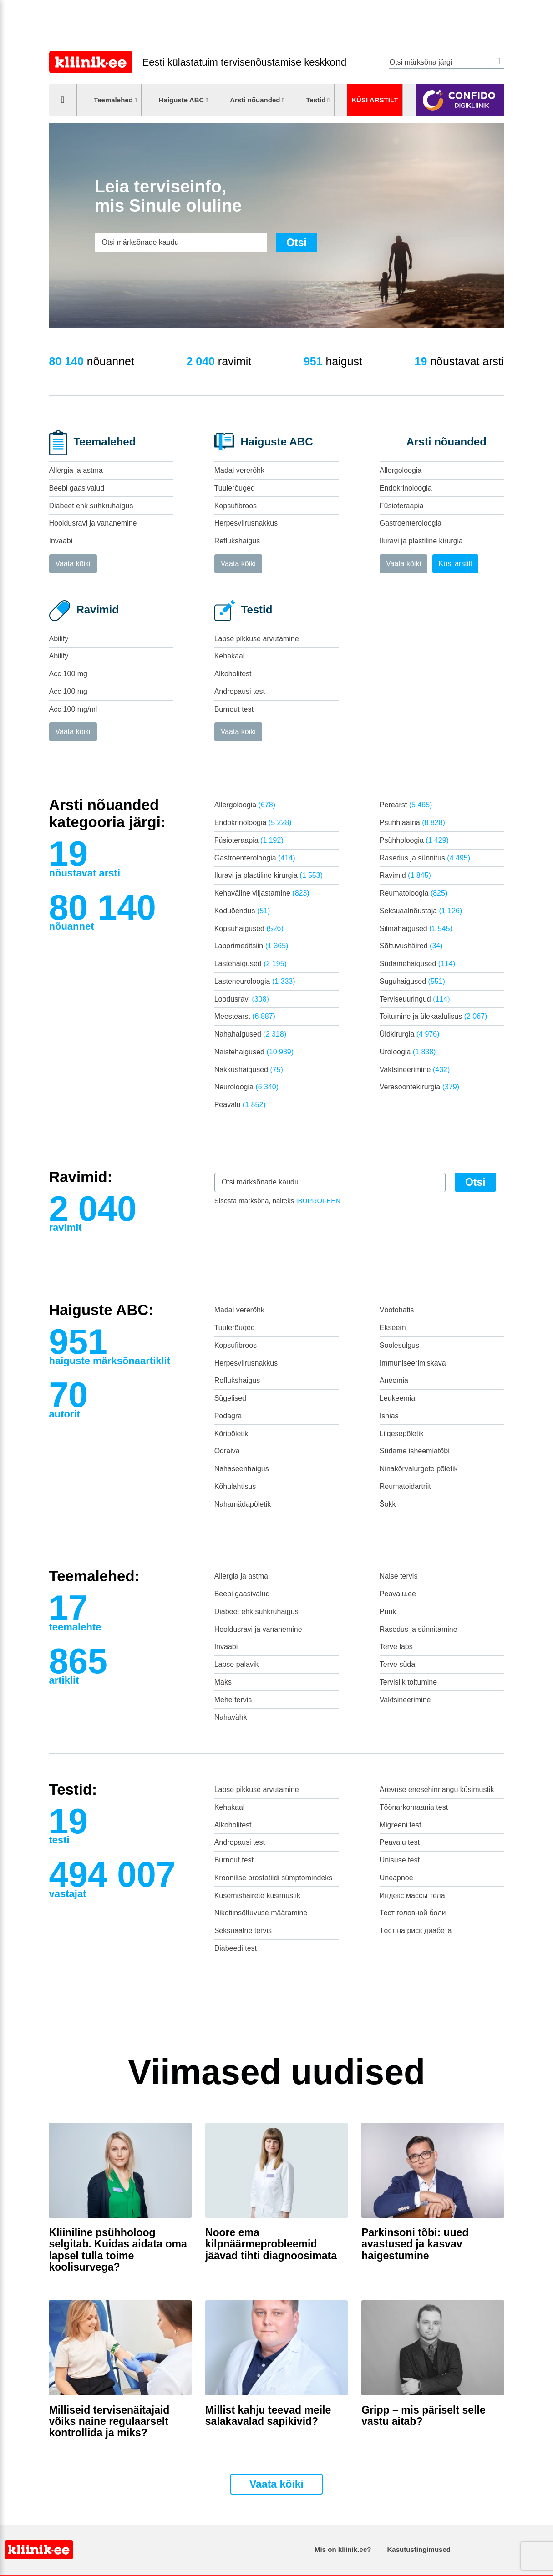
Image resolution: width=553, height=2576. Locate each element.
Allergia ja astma (76, 470)
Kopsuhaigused (249, 928)
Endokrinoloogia (406, 488)
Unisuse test (400, 1860)
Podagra (228, 1416)
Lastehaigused (250, 963)
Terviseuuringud (415, 999)
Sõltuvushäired (411, 946)
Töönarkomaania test (414, 1807)
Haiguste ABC (181, 100)
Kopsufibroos (235, 506)
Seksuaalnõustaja (421, 911)
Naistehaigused (254, 1052)
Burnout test (234, 709)
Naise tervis (399, 1576)
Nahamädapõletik (242, 1504)
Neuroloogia (246, 1087)
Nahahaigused (250, 1034)
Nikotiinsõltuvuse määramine (261, 1913)
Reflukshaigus (237, 541)
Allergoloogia (401, 470)
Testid (315, 100)
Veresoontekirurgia (419, 1087)
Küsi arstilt (374, 100)
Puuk (388, 1611)
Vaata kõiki (73, 563)
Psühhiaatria (412, 822)
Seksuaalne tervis (243, 1930)
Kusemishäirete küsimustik (257, 1895)
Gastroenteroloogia (410, 523)
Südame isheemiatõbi (415, 1451)
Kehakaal (229, 656)
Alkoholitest (233, 674)
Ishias (389, 1416)
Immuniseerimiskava (413, 1363)
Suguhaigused (412, 981)
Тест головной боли (413, 1913)
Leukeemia (397, 1398)
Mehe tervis (233, 1700)
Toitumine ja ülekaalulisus (433, 1016)
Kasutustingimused (419, 2549)
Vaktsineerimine (415, 1069)
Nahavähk (230, 1717)
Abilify (59, 639)
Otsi (498, 61)
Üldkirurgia (410, 1034)
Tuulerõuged (234, 488)
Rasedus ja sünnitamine (418, 1629)
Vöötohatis (397, 1310)
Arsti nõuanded (255, 100)
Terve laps (396, 1646)
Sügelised (230, 1398)
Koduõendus (242, 911)
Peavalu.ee (398, 1594)
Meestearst (244, 1016)
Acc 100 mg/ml (73, 709)
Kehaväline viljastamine (261, 893)
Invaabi (61, 541)
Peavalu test (400, 1842)
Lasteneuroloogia (254, 981)
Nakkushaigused (248, 1069)
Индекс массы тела (412, 1895)
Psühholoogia (414, 840)
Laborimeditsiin (251, 946)
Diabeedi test (235, 1948)
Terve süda (397, 1664)
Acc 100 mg (68, 674)
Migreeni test (400, 1825)
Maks (223, 1682)
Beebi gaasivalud (77, 488)
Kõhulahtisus (235, 1486)
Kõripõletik (231, 1433)
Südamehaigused (417, 963)
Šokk (388, 1504)
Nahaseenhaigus (241, 1469)
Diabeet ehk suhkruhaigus (91, 506)
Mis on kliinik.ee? (343, 2549)
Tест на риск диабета (416, 1930)
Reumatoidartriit (405, 1486)
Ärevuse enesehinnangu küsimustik (437, 1789)
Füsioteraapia (402, 506)
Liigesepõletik (402, 1433)
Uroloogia (408, 1052)
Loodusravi (241, 999)
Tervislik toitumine (408, 1682)
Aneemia (394, 1380)
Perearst (406, 805)
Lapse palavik (236, 1664)
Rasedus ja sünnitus (425, 858)
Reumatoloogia (413, 893)
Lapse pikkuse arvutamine (256, 639)
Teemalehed (113, 100)
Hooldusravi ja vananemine (93, 523)
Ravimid (405, 875)
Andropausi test (239, 691)
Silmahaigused (416, 928)
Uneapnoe (396, 1878)
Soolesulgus (399, 1345)
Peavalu (240, 1104)
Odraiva (227, 1451)
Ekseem (393, 1327)
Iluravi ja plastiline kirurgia (421, 541)
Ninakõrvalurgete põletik (419, 1469)
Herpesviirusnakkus (246, 523)
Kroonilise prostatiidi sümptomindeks (273, 1878)
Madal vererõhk (239, 470)
